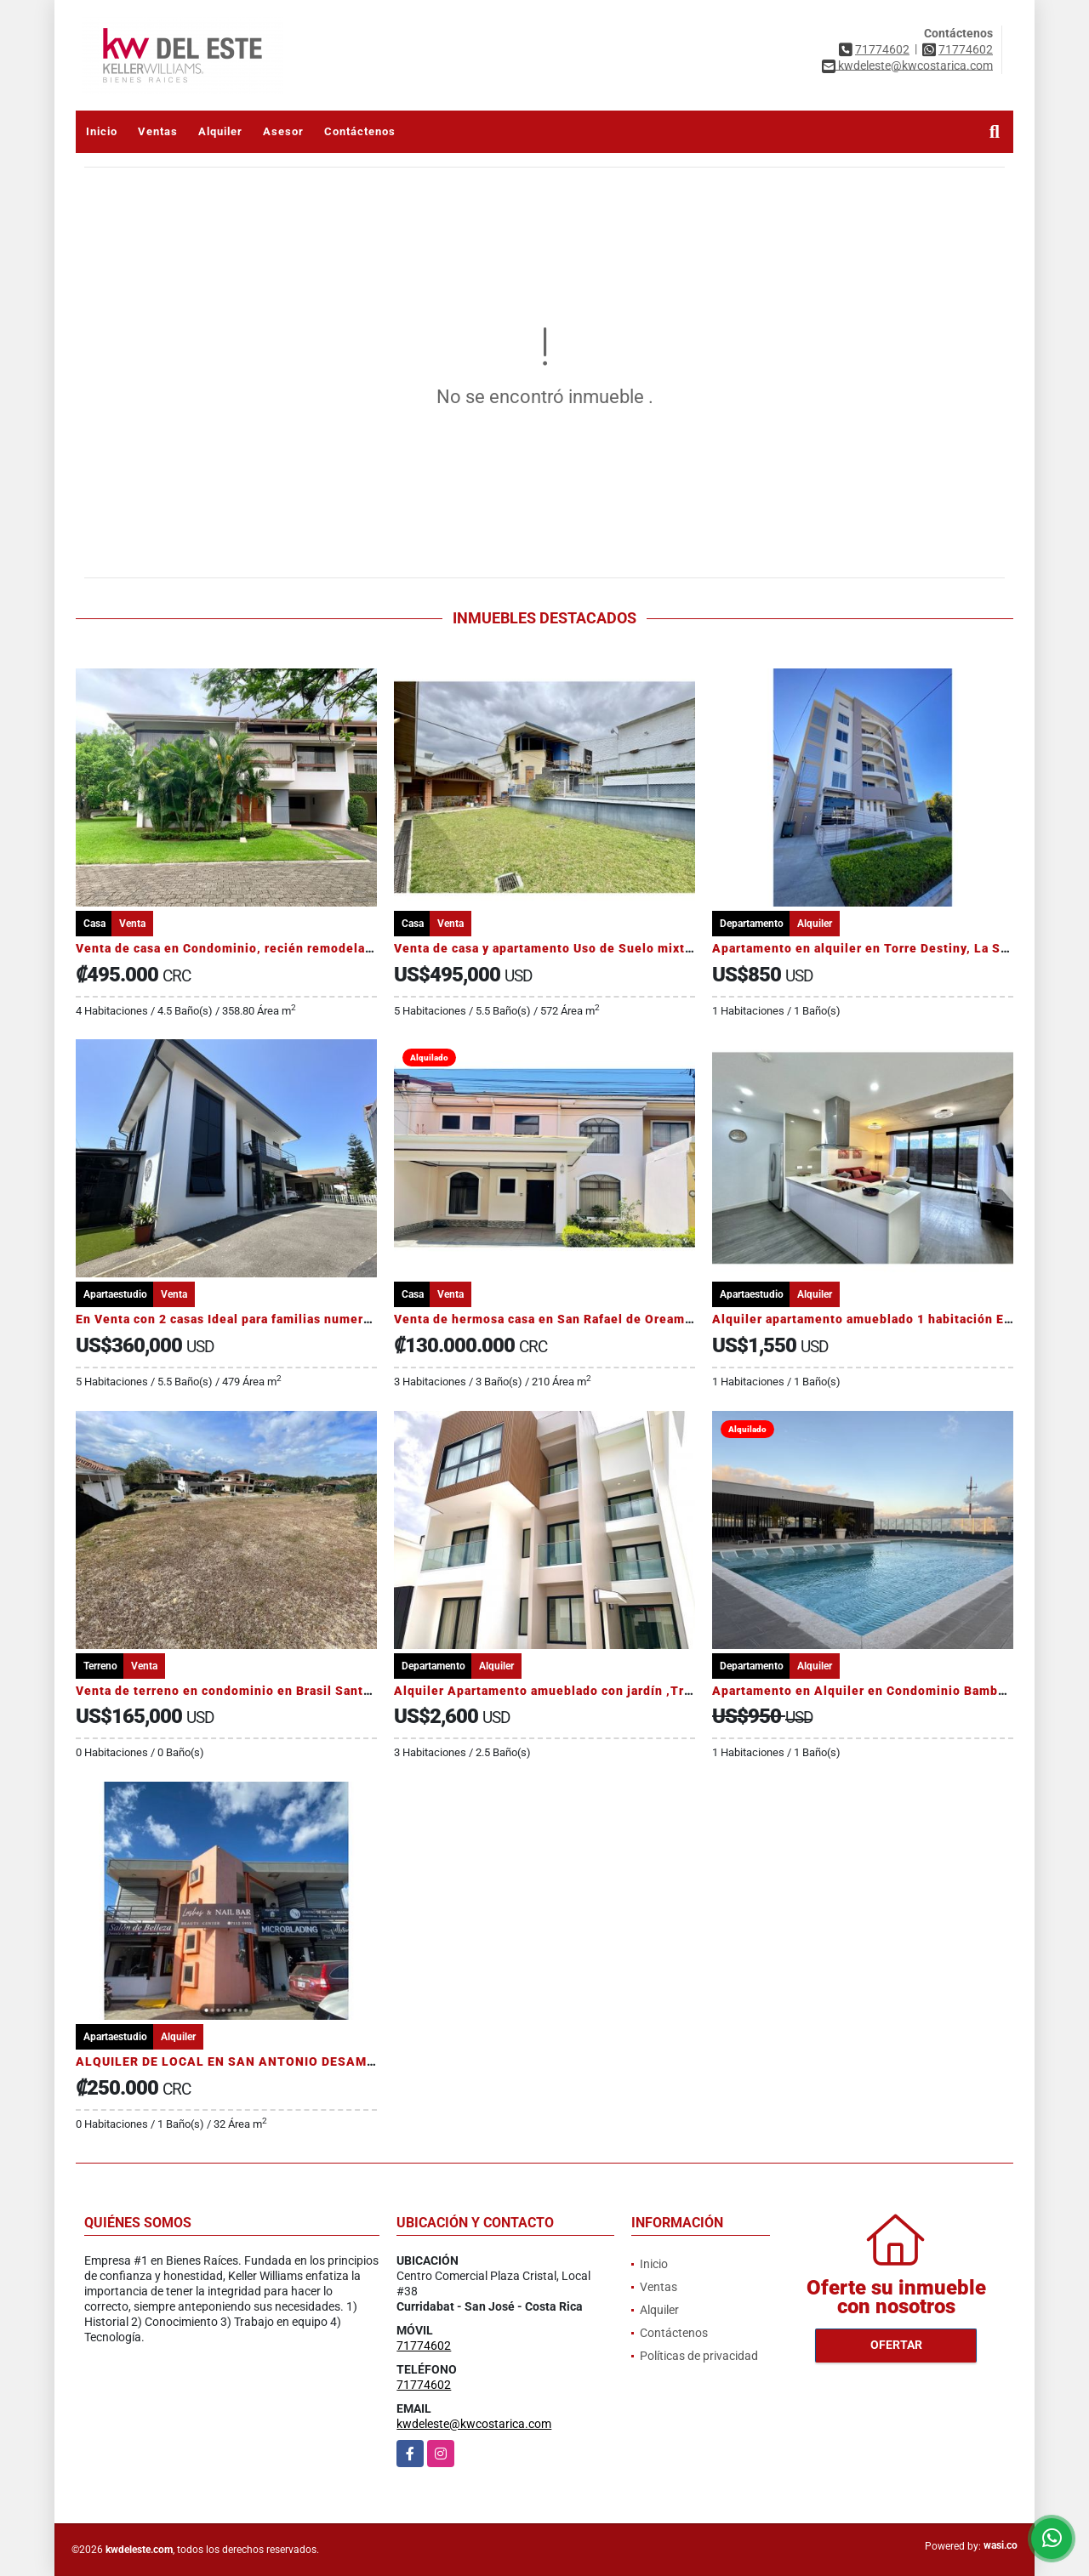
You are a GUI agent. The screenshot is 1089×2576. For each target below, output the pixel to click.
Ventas (158, 131)
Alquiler (220, 131)
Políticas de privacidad (699, 2356)
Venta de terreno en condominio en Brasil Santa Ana (236, 1690)
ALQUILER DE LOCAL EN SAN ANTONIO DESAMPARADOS (252, 2061)
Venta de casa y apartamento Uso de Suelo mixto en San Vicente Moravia (617, 948)
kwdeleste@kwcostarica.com (473, 2424)
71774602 (882, 49)
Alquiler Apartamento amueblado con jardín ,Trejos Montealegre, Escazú (618, 1690)
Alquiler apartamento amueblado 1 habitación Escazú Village (899, 1319)
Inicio (101, 131)
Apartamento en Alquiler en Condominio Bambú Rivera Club (896, 1690)
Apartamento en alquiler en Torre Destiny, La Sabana (874, 948)
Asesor (283, 131)
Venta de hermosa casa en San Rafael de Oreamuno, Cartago (578, 1319)
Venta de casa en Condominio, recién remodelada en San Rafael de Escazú (304, 948)
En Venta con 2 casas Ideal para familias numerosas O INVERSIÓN (276, 1319)
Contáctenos (360, 131)
